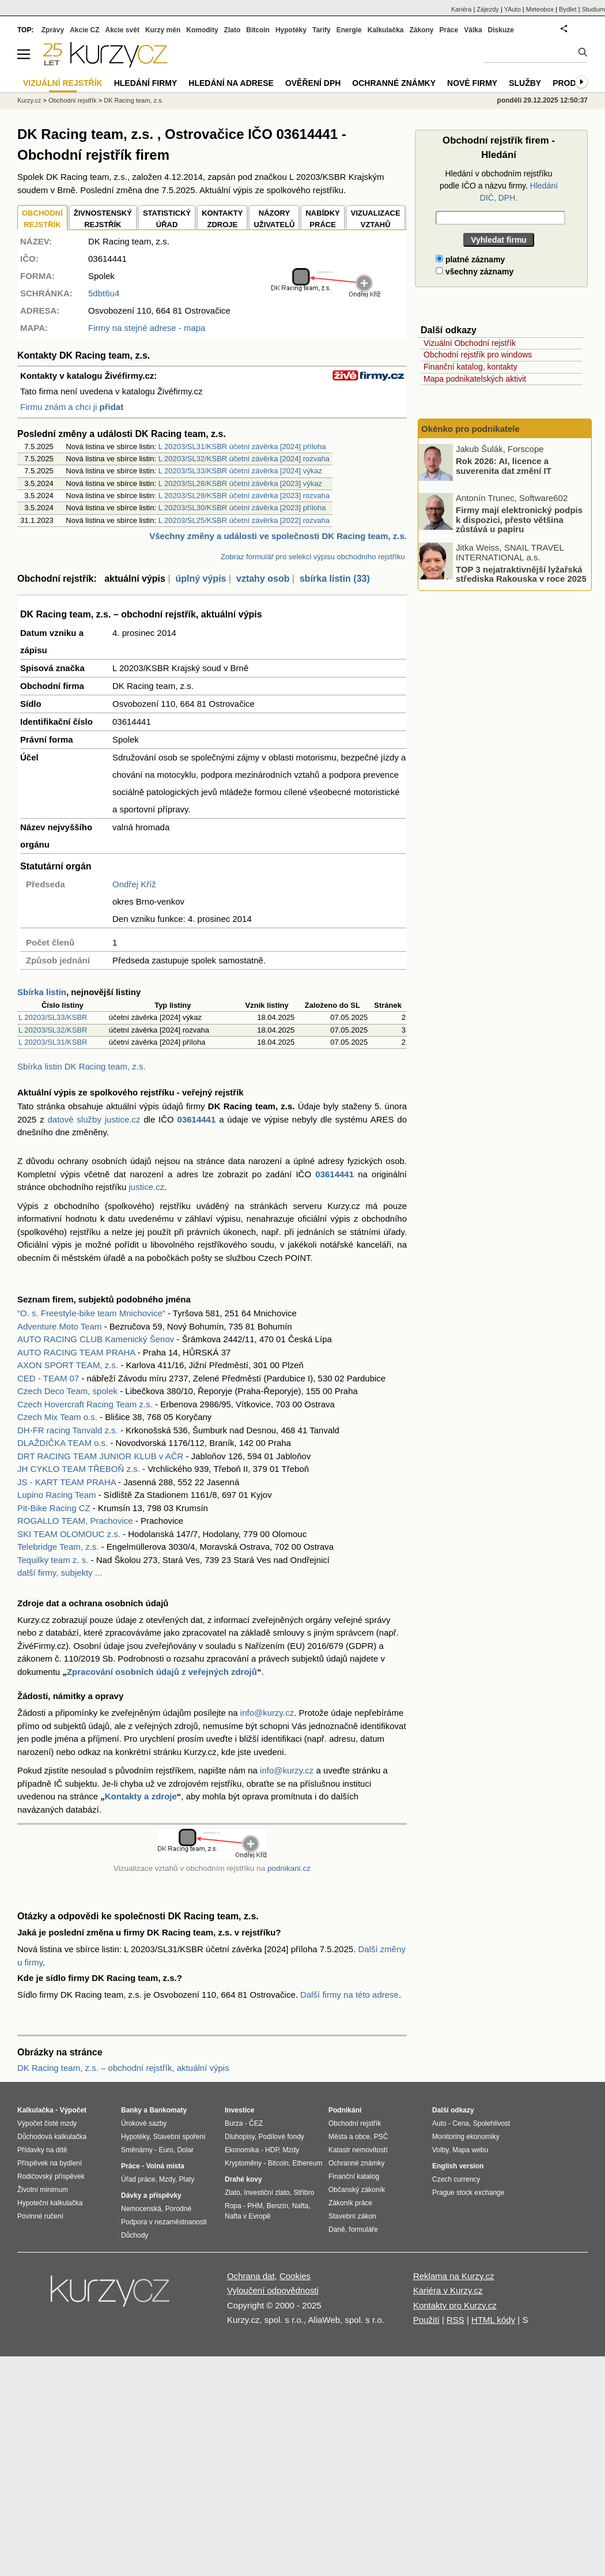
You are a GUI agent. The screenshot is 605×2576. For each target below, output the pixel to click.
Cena (460, 2123)
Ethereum (307, 2163)
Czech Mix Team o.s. (57, 1417)
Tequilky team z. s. (52, 1560)
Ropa (233, 2206)
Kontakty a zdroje (141, 1796)
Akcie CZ (84, 30)
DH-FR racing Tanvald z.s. (67, 1430)
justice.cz (146, 1187)
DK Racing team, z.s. (133, 100)
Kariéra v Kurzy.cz (448, 2290)
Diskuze (501, 30)
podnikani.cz (289, 1868)
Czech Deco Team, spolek (67, 1391)
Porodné (178, 2209)
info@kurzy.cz (267, 1713)
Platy (187, 2179)
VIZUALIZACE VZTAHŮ (375, 219)
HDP (272, 2150)
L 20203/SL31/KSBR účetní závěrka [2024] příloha (242, 446)
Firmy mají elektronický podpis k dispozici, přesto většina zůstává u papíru (519, 519)
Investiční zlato (266, 2193)
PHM (255, 2206)
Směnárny (137, 2150)
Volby (440, 2150)
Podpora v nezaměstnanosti (164, 2222)
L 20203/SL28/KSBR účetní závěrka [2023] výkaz (240, 483)
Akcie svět (122, 30)
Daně (336, 2229)
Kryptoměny (243, 2163)
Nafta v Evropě (247, 2216)
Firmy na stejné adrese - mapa (146, 328)
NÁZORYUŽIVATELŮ (274, 219)
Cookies (295, 2276)
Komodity (202, 30)
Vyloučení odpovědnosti (273, 2290)
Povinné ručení (40, 2216)
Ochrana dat (251, 2276)
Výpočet (72, 2110)
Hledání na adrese (231, 83)
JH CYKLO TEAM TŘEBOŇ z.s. (78, 1469)
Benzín (277, 2206)
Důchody (134, 2235)
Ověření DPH (313, 83)
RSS (455, 2320)
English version (457, 2166)
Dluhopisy (240, 2137)
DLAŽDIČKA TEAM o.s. (62, 1443)
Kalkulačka (386, 30)
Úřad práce (138, 2179)
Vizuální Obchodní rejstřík (469, 343)
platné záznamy (470, 259)
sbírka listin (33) (335, 578)
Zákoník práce (350, 2203)
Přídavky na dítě (42, 2150)
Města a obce (349, 2137)
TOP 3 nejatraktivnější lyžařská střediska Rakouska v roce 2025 (521, 573)
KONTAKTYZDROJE (222, 219)
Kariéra (461, 9)
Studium (593, 9)
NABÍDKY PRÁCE (322, 219)
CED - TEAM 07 (48, 1378)
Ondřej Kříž (134, 884)
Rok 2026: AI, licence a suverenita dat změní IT (503, 466)
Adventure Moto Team (59, 1326)
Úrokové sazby (144, 2123)
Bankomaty (168, 2110)
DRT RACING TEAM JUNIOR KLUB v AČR (100, 1456)
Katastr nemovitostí (358, 2150)
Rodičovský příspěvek (51, 2176)
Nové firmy (472, 83)
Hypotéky (291, 30)
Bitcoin (258, 30)
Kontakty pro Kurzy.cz (455, 2305)
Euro (165, 2150)
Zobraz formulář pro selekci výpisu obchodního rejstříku (312, 556)
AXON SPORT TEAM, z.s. (67, 1365)
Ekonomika (242, 2150)
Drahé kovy (243, 2179)
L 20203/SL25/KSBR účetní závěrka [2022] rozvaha (244, 520)
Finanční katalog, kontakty (470, 366)
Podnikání (344, 2110)
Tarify (321, 30)
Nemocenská (141, 2209)
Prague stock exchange (468, 2193)
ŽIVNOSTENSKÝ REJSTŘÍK (103, 219)
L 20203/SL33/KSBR (53, 1017)
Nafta (300, 2206)
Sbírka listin (41, 992)
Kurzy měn (162, 30)
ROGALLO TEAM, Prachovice (75, 1521)
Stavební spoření (179, 2137)
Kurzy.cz (29, 100)
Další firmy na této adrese (349, 1994)
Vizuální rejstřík (63, 83)
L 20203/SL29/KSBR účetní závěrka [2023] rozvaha (244, 495)
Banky (131, 2110)
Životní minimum (42, 2190)
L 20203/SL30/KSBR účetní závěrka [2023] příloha (242, 507)
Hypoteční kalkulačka (49, 2203)
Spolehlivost (492, 2123)
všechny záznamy (474, 271)
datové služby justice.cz (94, 1119)
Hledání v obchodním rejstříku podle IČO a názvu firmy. (499, 185)
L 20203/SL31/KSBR (53, 1042)
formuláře (363, 2229)
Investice (239, 2110)
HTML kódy (493, 2320)
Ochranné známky (394, 83)
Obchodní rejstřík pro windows (477, 354)
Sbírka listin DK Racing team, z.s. (81, 1066)
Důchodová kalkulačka (51, 2137)
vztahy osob (262, 578)
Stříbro (303, 2193)
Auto (439, 2123)
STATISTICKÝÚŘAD (167, 219)
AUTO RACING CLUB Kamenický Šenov (95, 1339)
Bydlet (568, 9)
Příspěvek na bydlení (49, 2163)
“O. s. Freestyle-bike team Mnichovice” (91, 1313)
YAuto (512, 9)
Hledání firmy (145, 83)
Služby (525, 83)
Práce (449, 30)
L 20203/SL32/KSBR (53, 1030)
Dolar (185, 2150)
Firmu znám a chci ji (71, 407)
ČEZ (256, 2123)
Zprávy (52, 30)
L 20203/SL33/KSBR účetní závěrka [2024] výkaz (240, 470)
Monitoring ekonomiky (466, 2137)
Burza (234, 2123)
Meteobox (540, 9)
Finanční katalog (353, 2176)
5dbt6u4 (103, 293)
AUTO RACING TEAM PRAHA (76, 1352)
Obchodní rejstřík (72, 100)
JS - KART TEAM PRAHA (66, 1482)
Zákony (421, 30)
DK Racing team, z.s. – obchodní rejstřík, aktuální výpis (123, 2068)
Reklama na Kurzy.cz (453, 2276)
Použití (426, 2320)
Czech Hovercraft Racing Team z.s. (85, 1404)
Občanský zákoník (356, 2190)
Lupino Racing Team (56, 1495)
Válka (473, 30)
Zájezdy (488, 9)
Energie (349, 30)
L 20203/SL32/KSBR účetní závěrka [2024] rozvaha (244, 458)
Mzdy (167, 2179)
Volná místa (165, 2166)
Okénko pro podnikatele (470, 429)
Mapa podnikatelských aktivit (474, 378)
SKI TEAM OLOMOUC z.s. (68, 1534)
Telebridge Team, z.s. (58, 1546)
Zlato (232, 30)
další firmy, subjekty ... (59, 1572)
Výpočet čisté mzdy (47, 2123)
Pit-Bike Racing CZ (53, 1508)
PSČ (381, 2137)
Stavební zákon (352, 2216)
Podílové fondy (281, 2137)
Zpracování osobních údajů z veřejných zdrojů (162, 1672)
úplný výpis (200, 578)
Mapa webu (470, 2150)
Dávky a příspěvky (151, 2195)
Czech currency (456, 2179)
